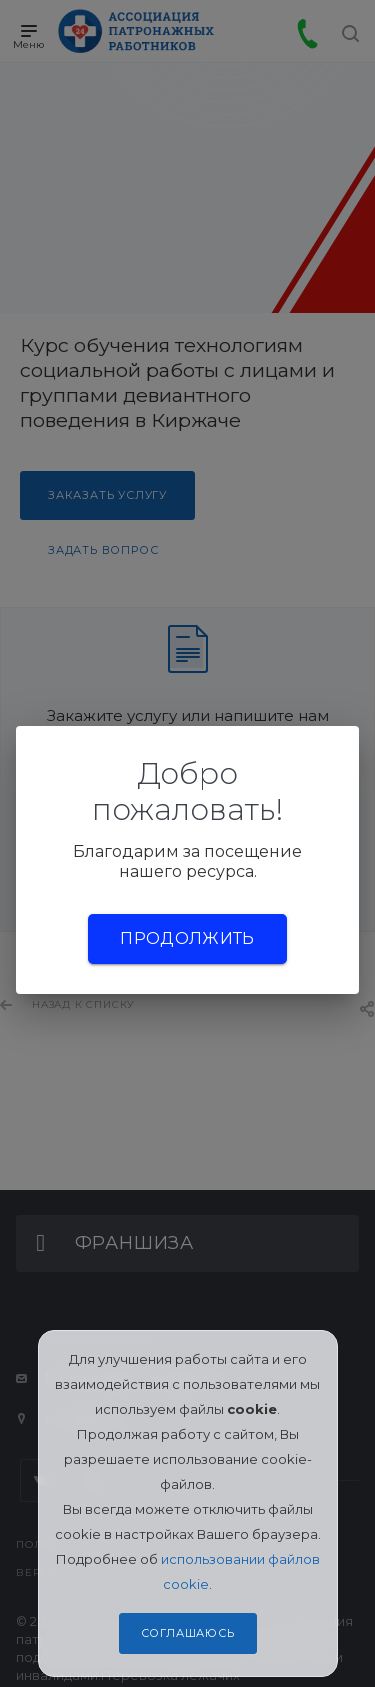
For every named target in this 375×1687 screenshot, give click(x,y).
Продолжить (187, 938)
